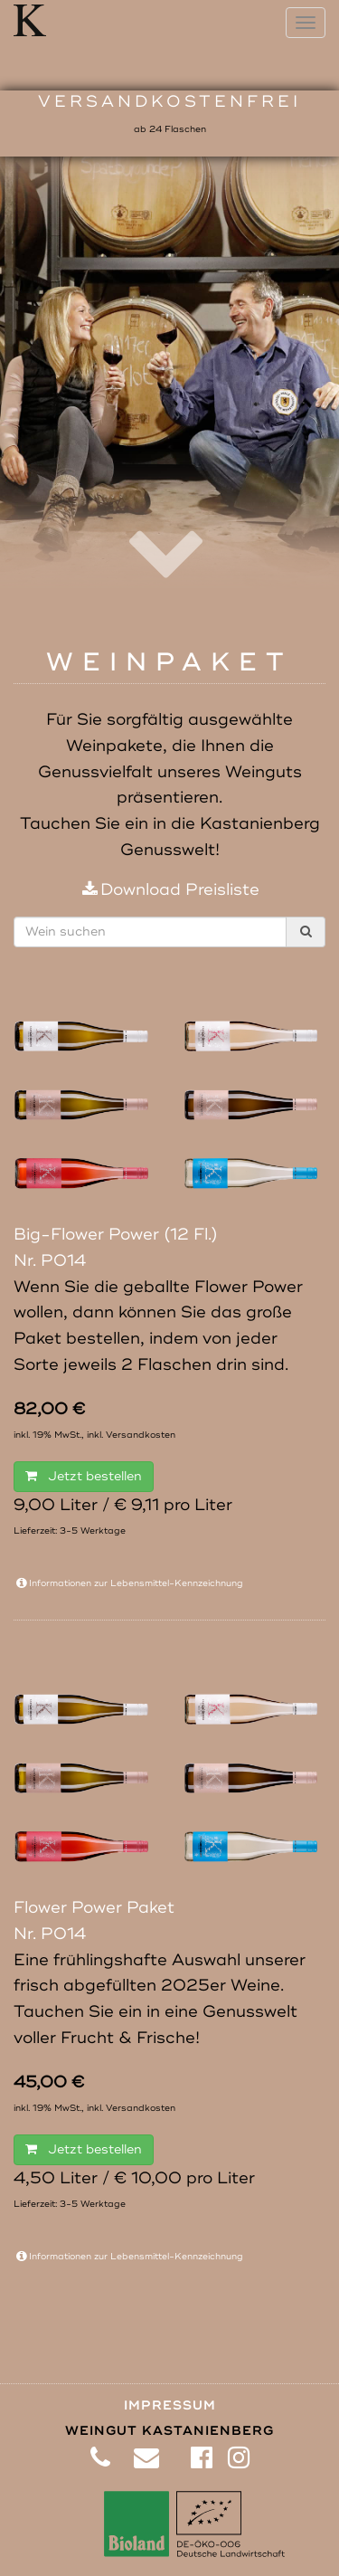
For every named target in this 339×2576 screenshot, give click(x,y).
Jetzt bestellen (83, 1476)
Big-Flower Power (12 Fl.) (116, 1234)
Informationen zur (128, 1583)
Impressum (170, 2405)
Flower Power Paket (94, 1907)
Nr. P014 (50, 1260)
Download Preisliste (169, 889)
